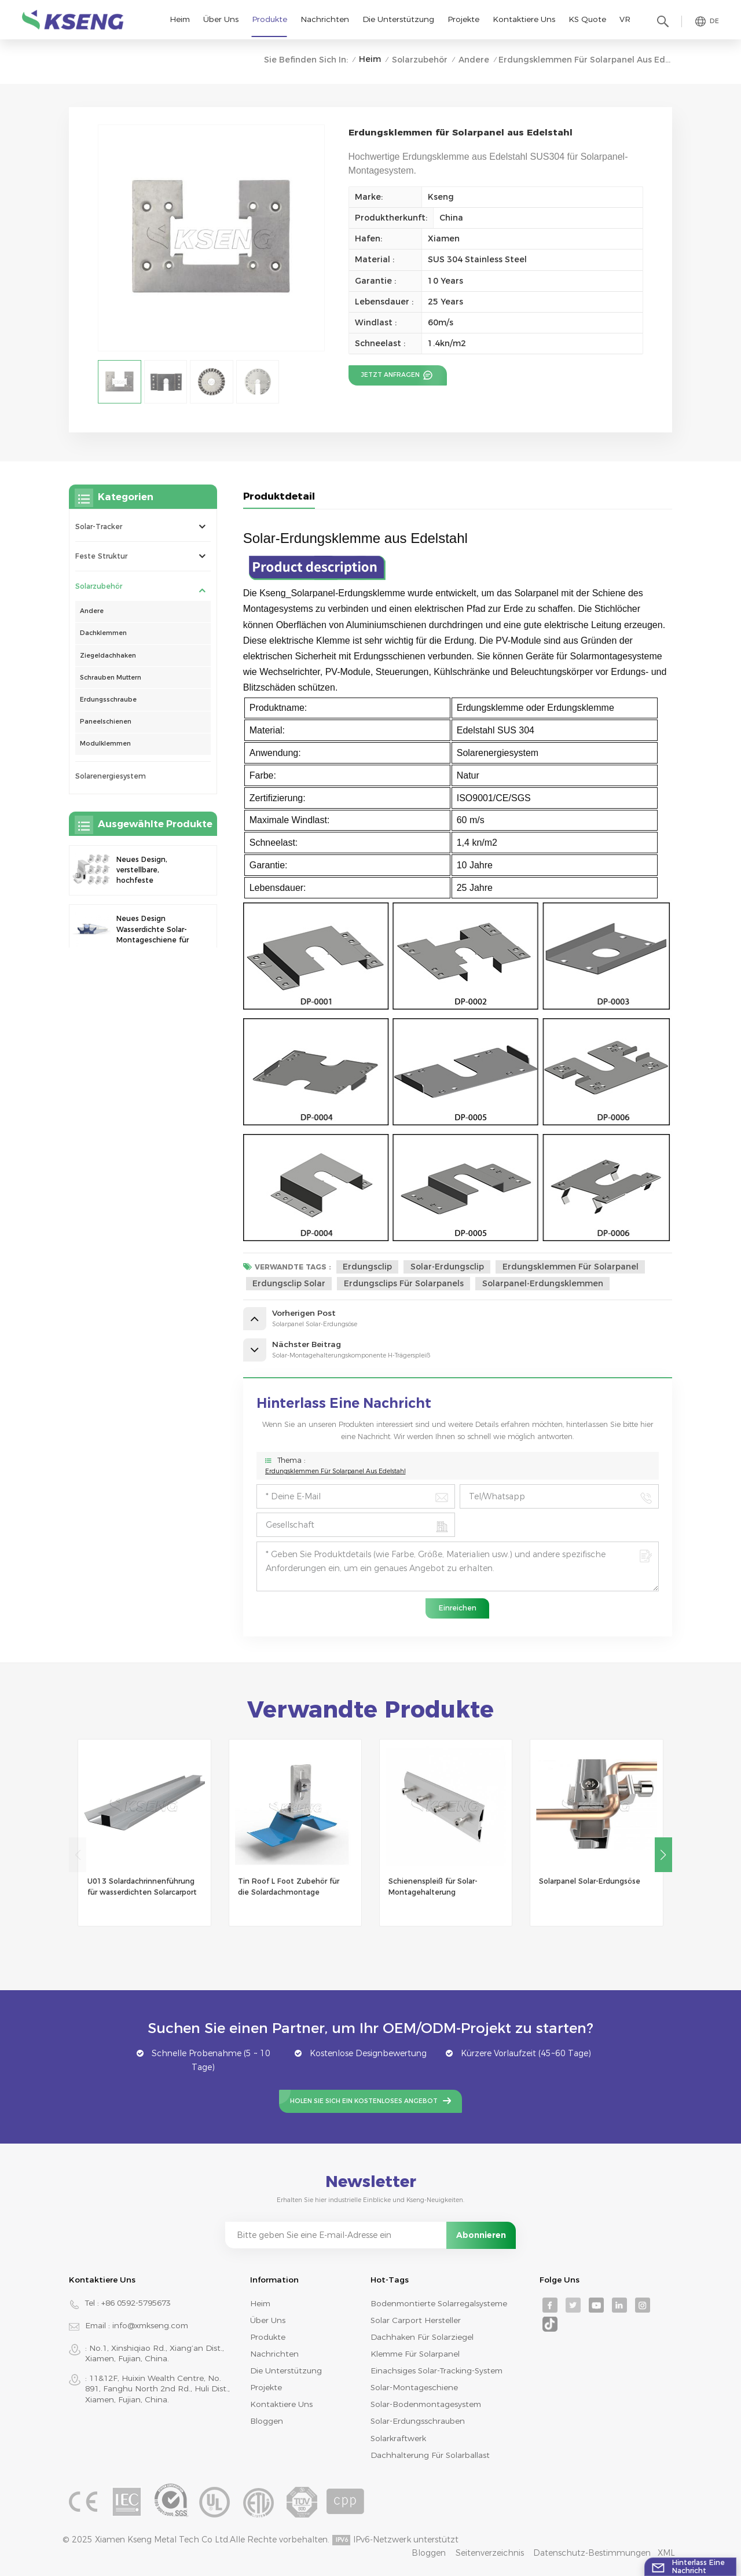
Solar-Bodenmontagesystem (425, 2404)
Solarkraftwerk (398, 2438)
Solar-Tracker (98, 526)
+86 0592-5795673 (136, 2302)
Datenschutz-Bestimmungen (592, 2553)
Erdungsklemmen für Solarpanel (570, 1266)
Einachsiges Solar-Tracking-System (436, 2370)
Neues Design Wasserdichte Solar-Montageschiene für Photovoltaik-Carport (153, 929)
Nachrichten (324, 19)
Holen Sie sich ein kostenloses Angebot (364, 2101)
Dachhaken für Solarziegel (422, 2337)
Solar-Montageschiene (414, 2387)
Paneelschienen (105, 721)
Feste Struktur (101, 556)
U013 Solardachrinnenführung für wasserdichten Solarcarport (142, 1886)
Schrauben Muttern (110, 677)
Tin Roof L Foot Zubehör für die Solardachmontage (288, 1886)
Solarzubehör (419, 59)
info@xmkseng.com (150, 2325)
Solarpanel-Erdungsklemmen (542, 1283)
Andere (473, 59)
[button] (663, 1854)
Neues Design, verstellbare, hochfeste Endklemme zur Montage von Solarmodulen (145, 870)
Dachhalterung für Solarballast (430, 2455)
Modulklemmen (105, 743)
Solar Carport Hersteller (415, 2320)
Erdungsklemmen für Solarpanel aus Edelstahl (335, 1471)
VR (624, 19)
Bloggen (266, 2420)
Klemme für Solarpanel (415, 2353)
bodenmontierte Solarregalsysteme (438, 2303)
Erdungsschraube (108, 699)
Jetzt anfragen (391, 375)
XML (666, 2553)
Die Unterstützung (398, 19)
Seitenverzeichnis (490, 2553)
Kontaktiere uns (524, 19)
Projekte (463, 19)
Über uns (221, 19)
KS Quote (587, 19)
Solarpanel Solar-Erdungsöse (589, 1881)
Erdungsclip (367, 1266)
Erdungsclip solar (288, 1283)
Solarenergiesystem (110, 776)
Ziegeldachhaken (108, 655)
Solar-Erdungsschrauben (417, 2420)
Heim (180, 19)
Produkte (269, 19)
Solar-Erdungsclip (447, 1266)
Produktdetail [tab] (279, 496)
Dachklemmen (103, 633)
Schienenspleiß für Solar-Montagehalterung (433, 1886)
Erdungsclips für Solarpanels (404, 1283)
